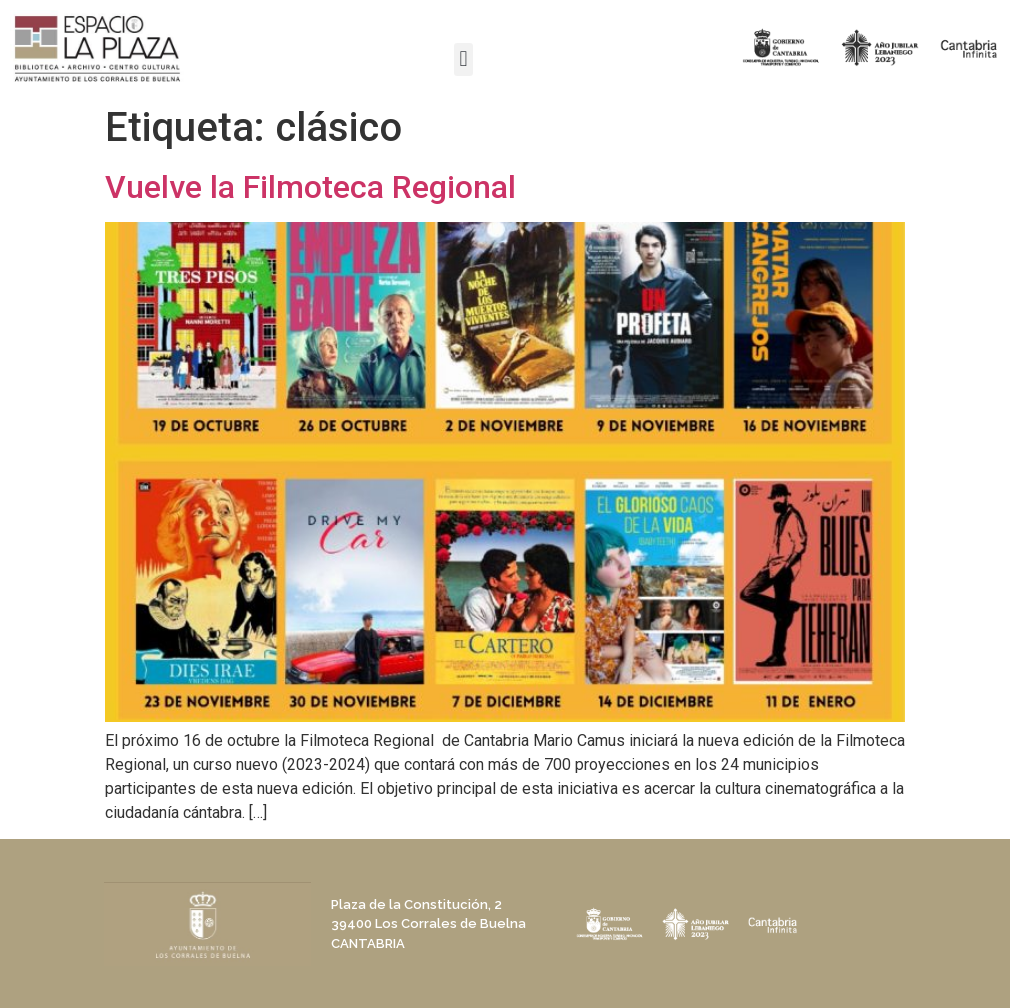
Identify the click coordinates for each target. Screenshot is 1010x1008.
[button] (463, 59)
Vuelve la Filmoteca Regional (310, 187)
